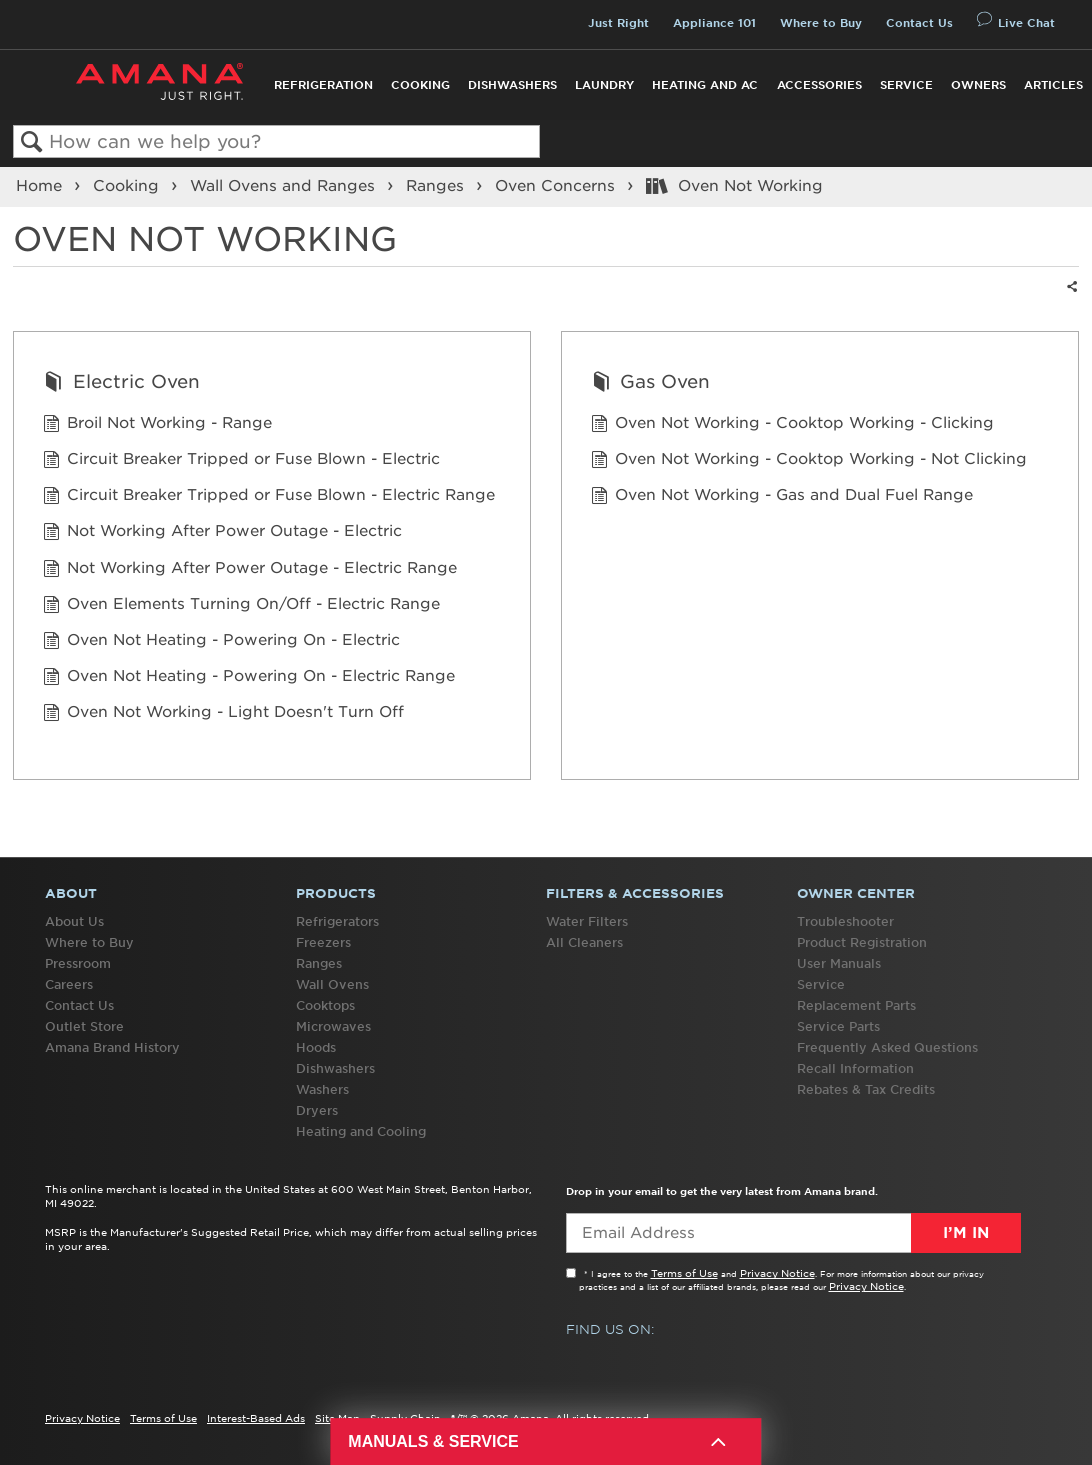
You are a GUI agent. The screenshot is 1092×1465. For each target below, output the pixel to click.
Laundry (604, 85)
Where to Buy (821, 23)
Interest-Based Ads (256, 1418)
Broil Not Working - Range (157, 425)
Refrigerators (337, 921)
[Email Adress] (793, 1233)
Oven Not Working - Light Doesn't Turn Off (223, 714)
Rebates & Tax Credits (866, 1089)
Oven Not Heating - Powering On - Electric (221, 642)
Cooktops (325, 1005)
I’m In (966, 1233)
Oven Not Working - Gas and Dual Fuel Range (782, 497)
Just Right (618, 23)
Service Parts (838, 1026)
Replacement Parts (856, 1005)
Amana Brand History (112, 1047)
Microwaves (333, 1026)
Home (41, 186)
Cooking (420, 85)
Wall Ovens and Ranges (285, 186)
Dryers (317, 1110)
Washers (322, 1089)
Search (31, 142)
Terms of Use (684, 1273)
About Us (74, 921)
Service (906, 85)
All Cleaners (584, 942)
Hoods (316, 1047)
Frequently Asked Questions (887, 1047)
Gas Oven (650, 383)
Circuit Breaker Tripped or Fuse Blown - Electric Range (269, 497)
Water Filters (587, 921)
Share (1070, 299)
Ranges (437, 186)
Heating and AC (705, 85)
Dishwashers (512, 85)
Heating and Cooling (361, 1131)
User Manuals (839, 963)
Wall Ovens (332, 984)
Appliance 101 (714, 23)
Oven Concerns (557, 186)
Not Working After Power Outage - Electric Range (250, 570)
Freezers (323, 942)
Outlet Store (84, 1026)
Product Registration (862, 942)
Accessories (819, 85)
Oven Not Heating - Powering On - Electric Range (249, 678)
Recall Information (855, 1068)
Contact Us (919, 23)
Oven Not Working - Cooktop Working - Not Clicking (809, 461)
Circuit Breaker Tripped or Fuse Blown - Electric (241, 461)
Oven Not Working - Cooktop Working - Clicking (792, 425)
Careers (69, 984)
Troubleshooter (845, 921)
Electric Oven (121, 383)
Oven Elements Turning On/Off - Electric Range (241, 606)
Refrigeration (323, 85)
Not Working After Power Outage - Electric (222, 533)
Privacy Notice (777, 1273)
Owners (978, 85)
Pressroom (78, 963)
